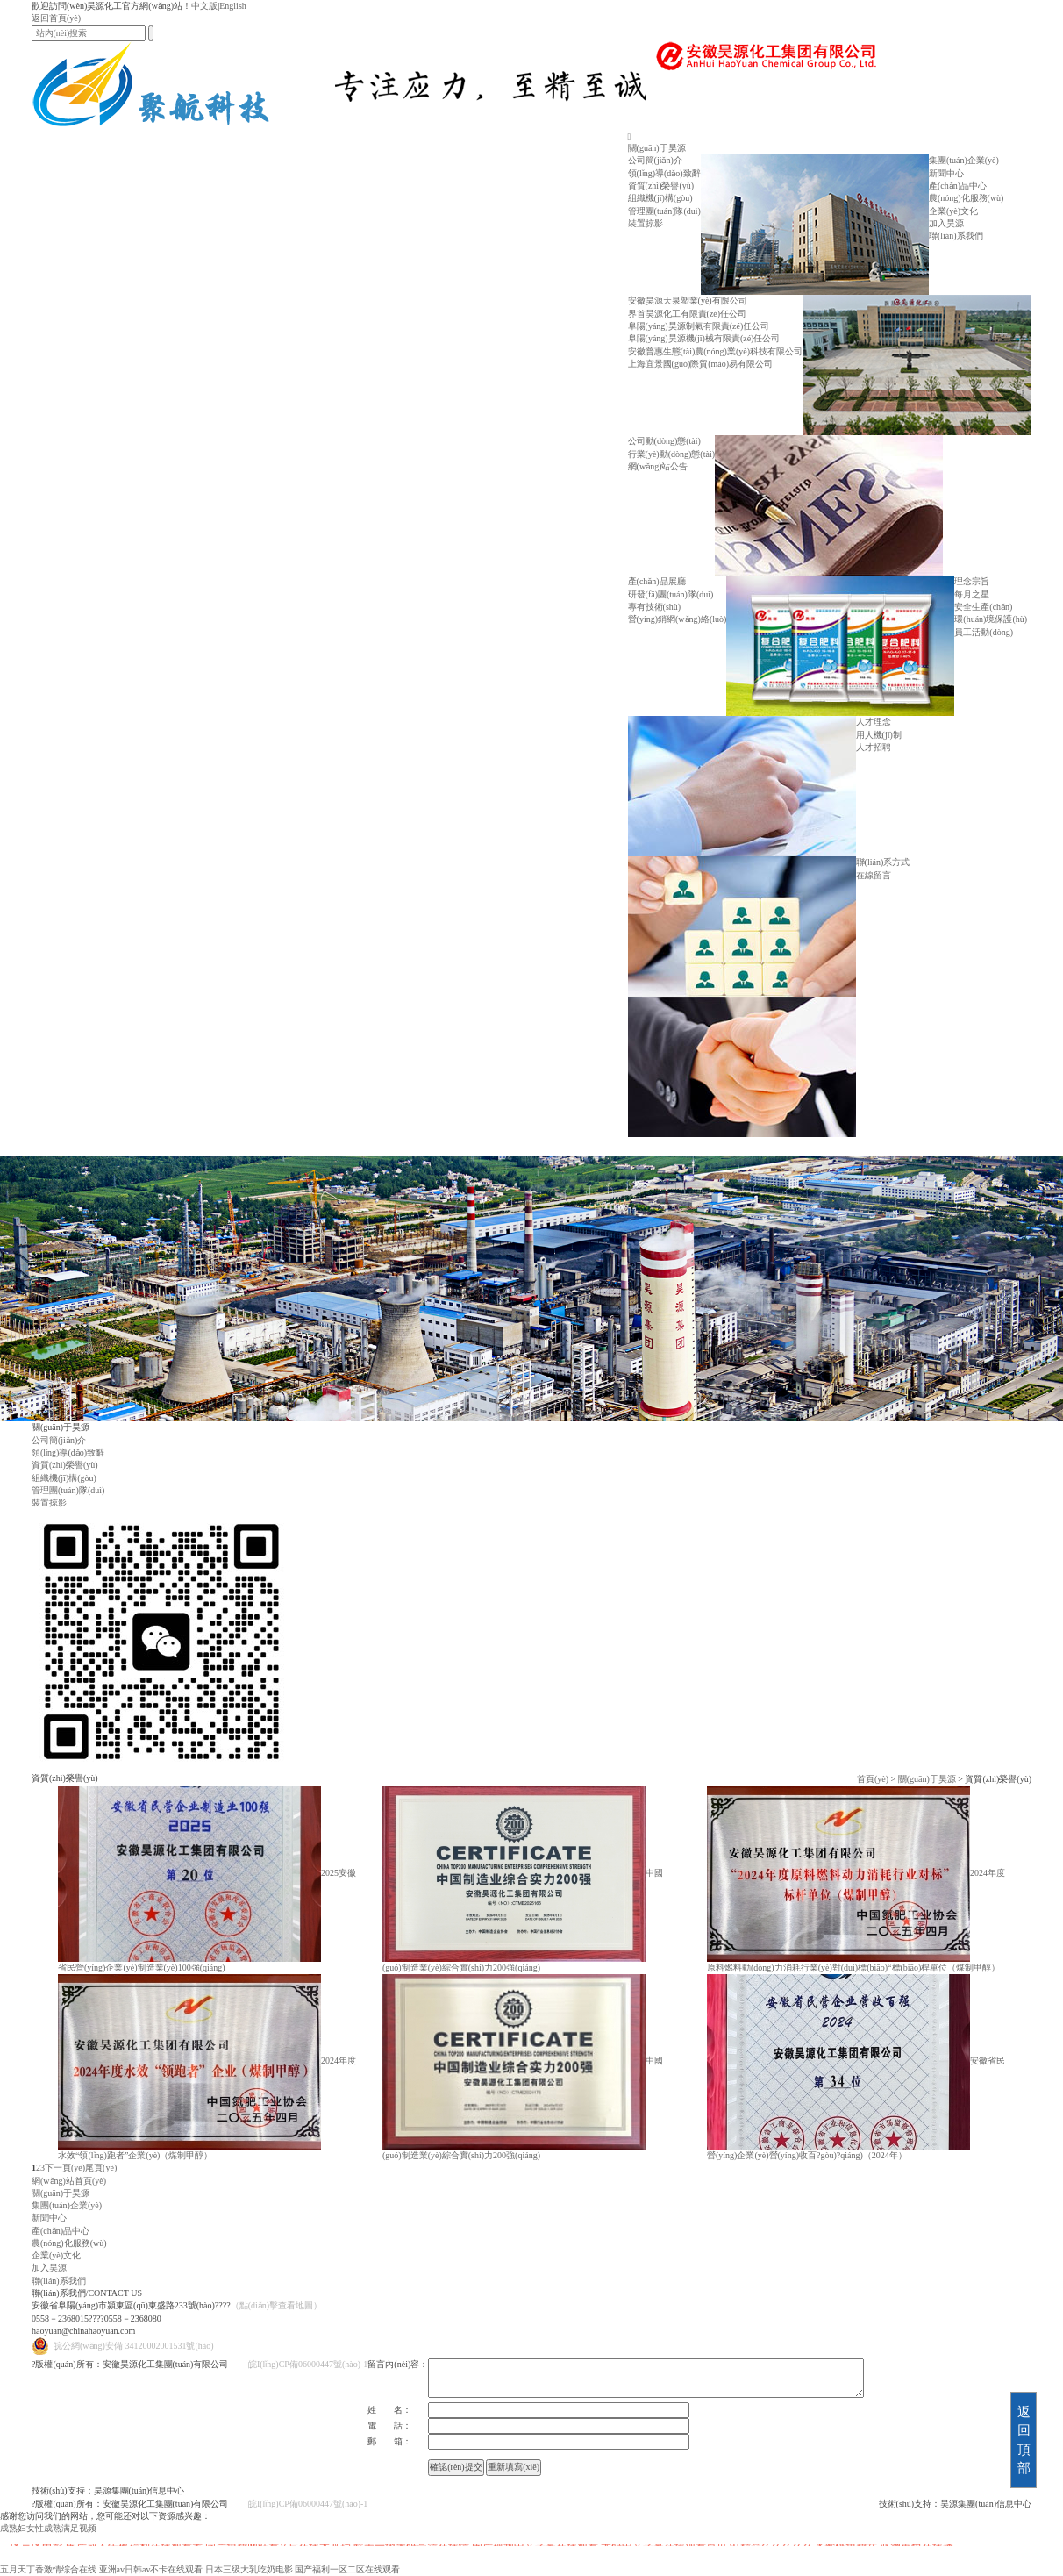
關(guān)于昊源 (657, 148)
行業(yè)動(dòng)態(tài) (671, 454)
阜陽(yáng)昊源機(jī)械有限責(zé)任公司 (704, 338)
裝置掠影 (645, 223)
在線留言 (873, 875)
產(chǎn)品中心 (958, 185)
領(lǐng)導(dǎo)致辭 (664, 173)
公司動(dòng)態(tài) (664, 441)
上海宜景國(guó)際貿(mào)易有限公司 (701, 364)
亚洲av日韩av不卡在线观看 (151, 2569)
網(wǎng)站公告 (658, 466)
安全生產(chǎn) (983, 607)
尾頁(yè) (101, 2167)
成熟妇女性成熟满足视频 (48, 2528)
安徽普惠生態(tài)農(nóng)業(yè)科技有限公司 (715, 351)
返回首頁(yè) (56, 18)
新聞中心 (946, 173)
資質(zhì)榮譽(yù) (661, 185)
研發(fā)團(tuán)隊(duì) (671, 594)
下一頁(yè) (65, 2167)
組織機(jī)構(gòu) (660, 198)
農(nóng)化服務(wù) (966, 198)
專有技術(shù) (654, 607)
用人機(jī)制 (879, 735)
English (232, 6)
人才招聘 (873, 747)
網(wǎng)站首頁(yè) (69, 2181)
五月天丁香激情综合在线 (48, 2569)
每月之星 (971, 594)
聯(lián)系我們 (956, 235)
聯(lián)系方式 (883, 862)
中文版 (204, 6)
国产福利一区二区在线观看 (347, 2569)
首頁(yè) (872, 1779)
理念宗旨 (971, 581)
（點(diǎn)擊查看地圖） (276, 2305)
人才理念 (873, 721)
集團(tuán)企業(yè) (964, 160)
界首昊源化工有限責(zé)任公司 (687, 313)
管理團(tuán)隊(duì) (664, 211)
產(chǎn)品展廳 (657, 581)
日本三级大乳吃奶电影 (249, 2569)
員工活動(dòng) (983, 632)
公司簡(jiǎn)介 (655, 160)
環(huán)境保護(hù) (990, 619)
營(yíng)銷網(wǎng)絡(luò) (677, 619)
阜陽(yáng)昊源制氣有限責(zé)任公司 (699, 326)
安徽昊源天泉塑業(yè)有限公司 (687, 300)
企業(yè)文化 (953, 211)
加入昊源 (946, 223)
